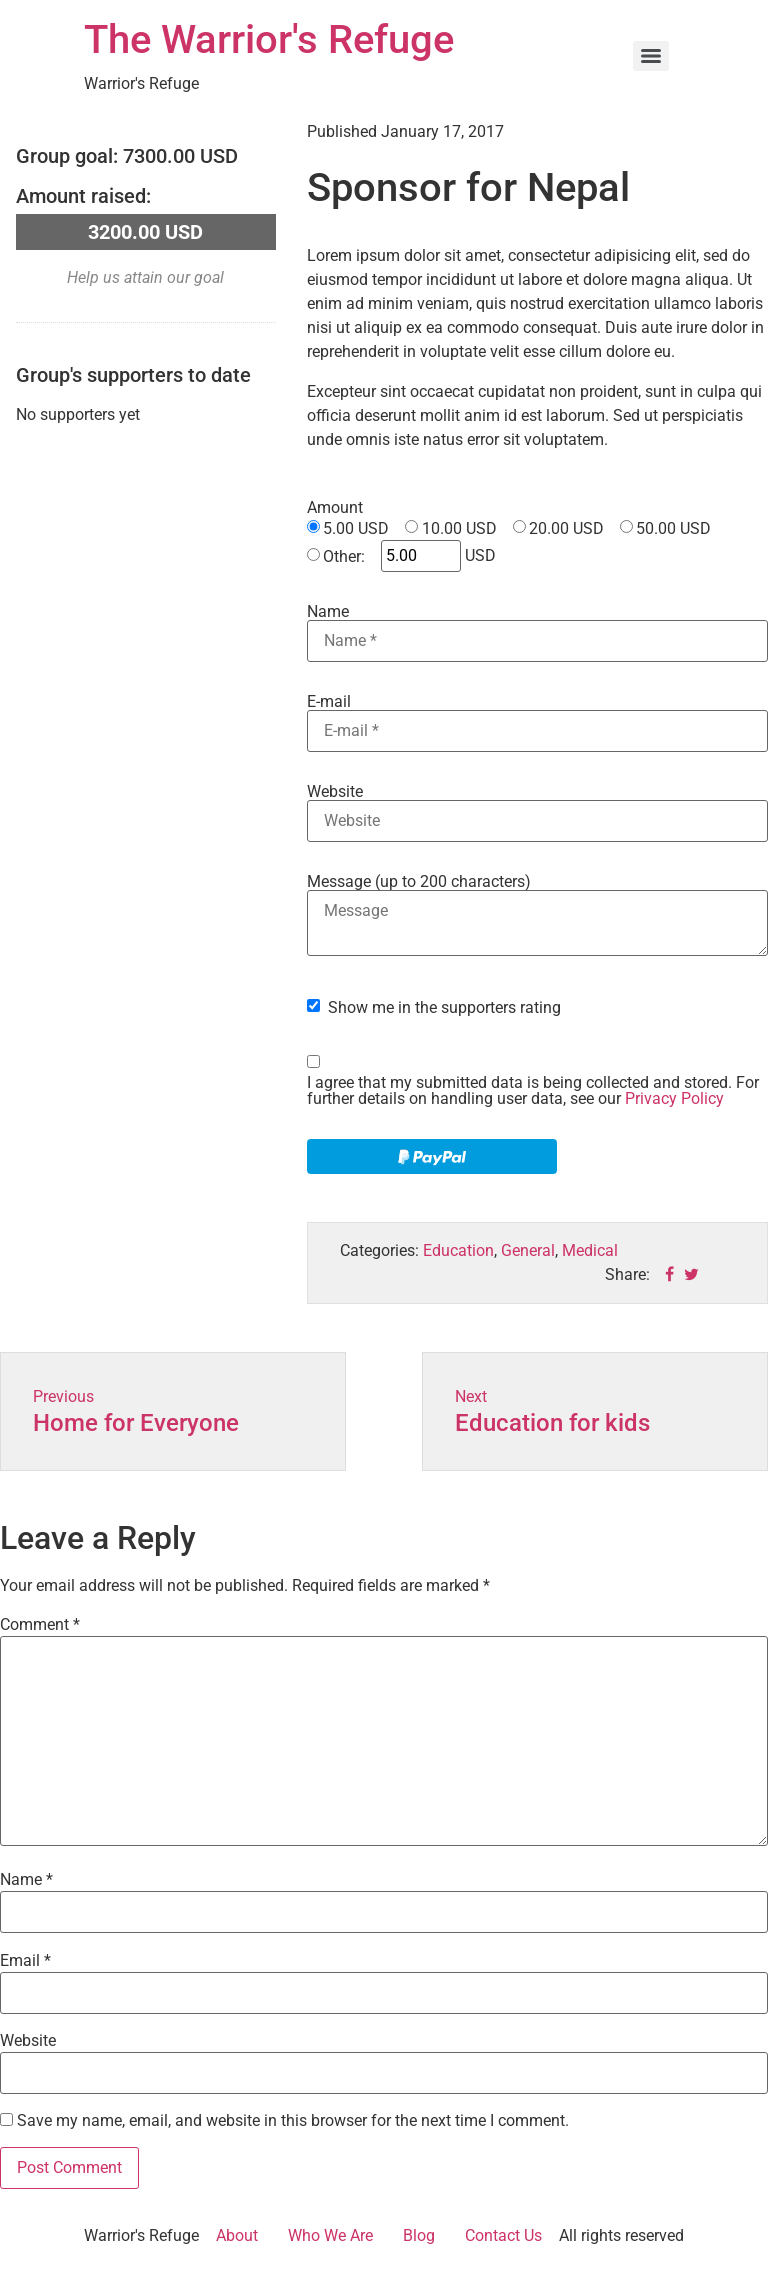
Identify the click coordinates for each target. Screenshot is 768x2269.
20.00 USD (566, 529)
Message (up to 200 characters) (419, 882)
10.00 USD (459, 529)
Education (458, 1250)
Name (328, 612)
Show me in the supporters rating (444, 1008)
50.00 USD (673, 529)
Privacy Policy (674, 1098)
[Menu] (651, 56)
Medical (590, 1250)
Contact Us (503, 2235)
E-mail (329, 702)
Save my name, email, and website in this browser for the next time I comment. (293, 2121)
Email (25, 1961)
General (528, 1250)
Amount (335, 508)
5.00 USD (356, 529)
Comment (40, 1625)
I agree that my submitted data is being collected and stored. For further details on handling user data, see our (533, 1091)
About (237, 2235)
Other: (344, 557)
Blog (419, 2235)
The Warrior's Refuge (269, 39)
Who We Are (330, 2235)
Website (335, 792)
